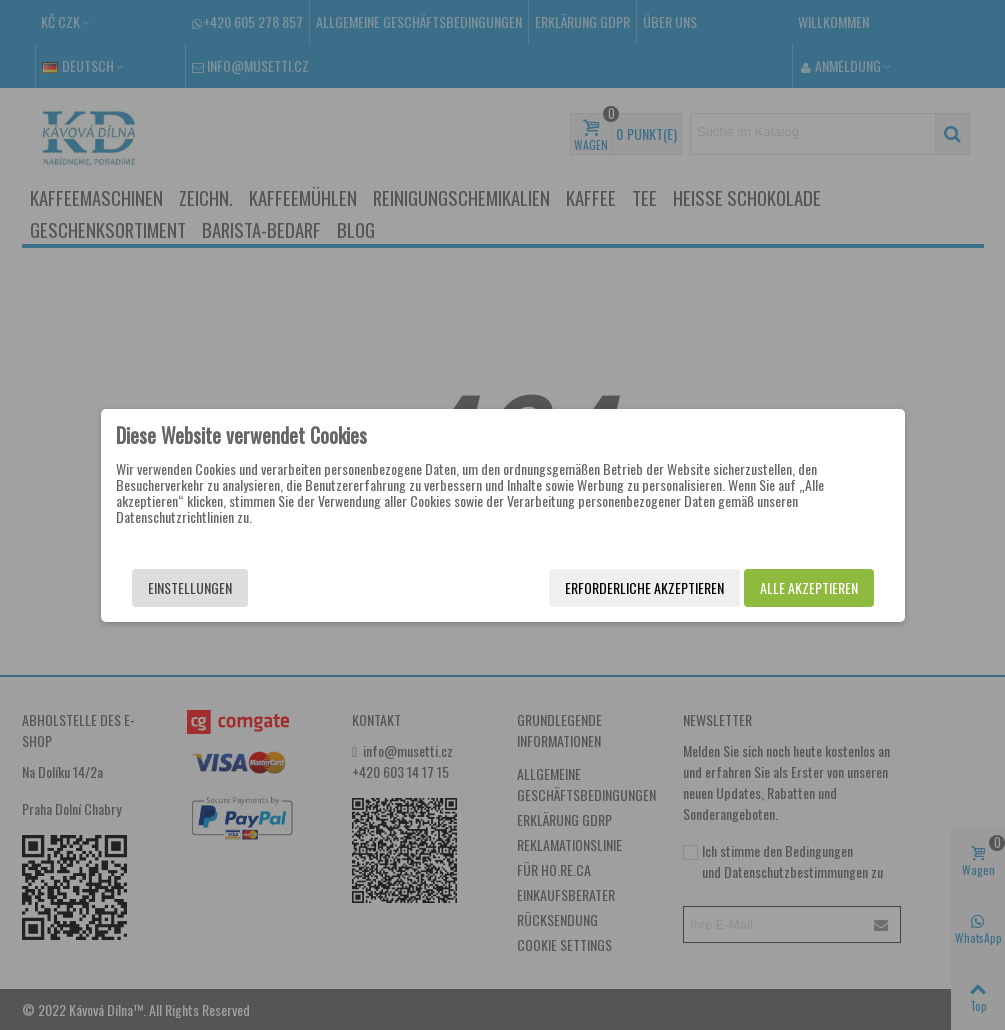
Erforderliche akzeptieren (644, 587)
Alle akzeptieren (809, 587)
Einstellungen (190, 587)
